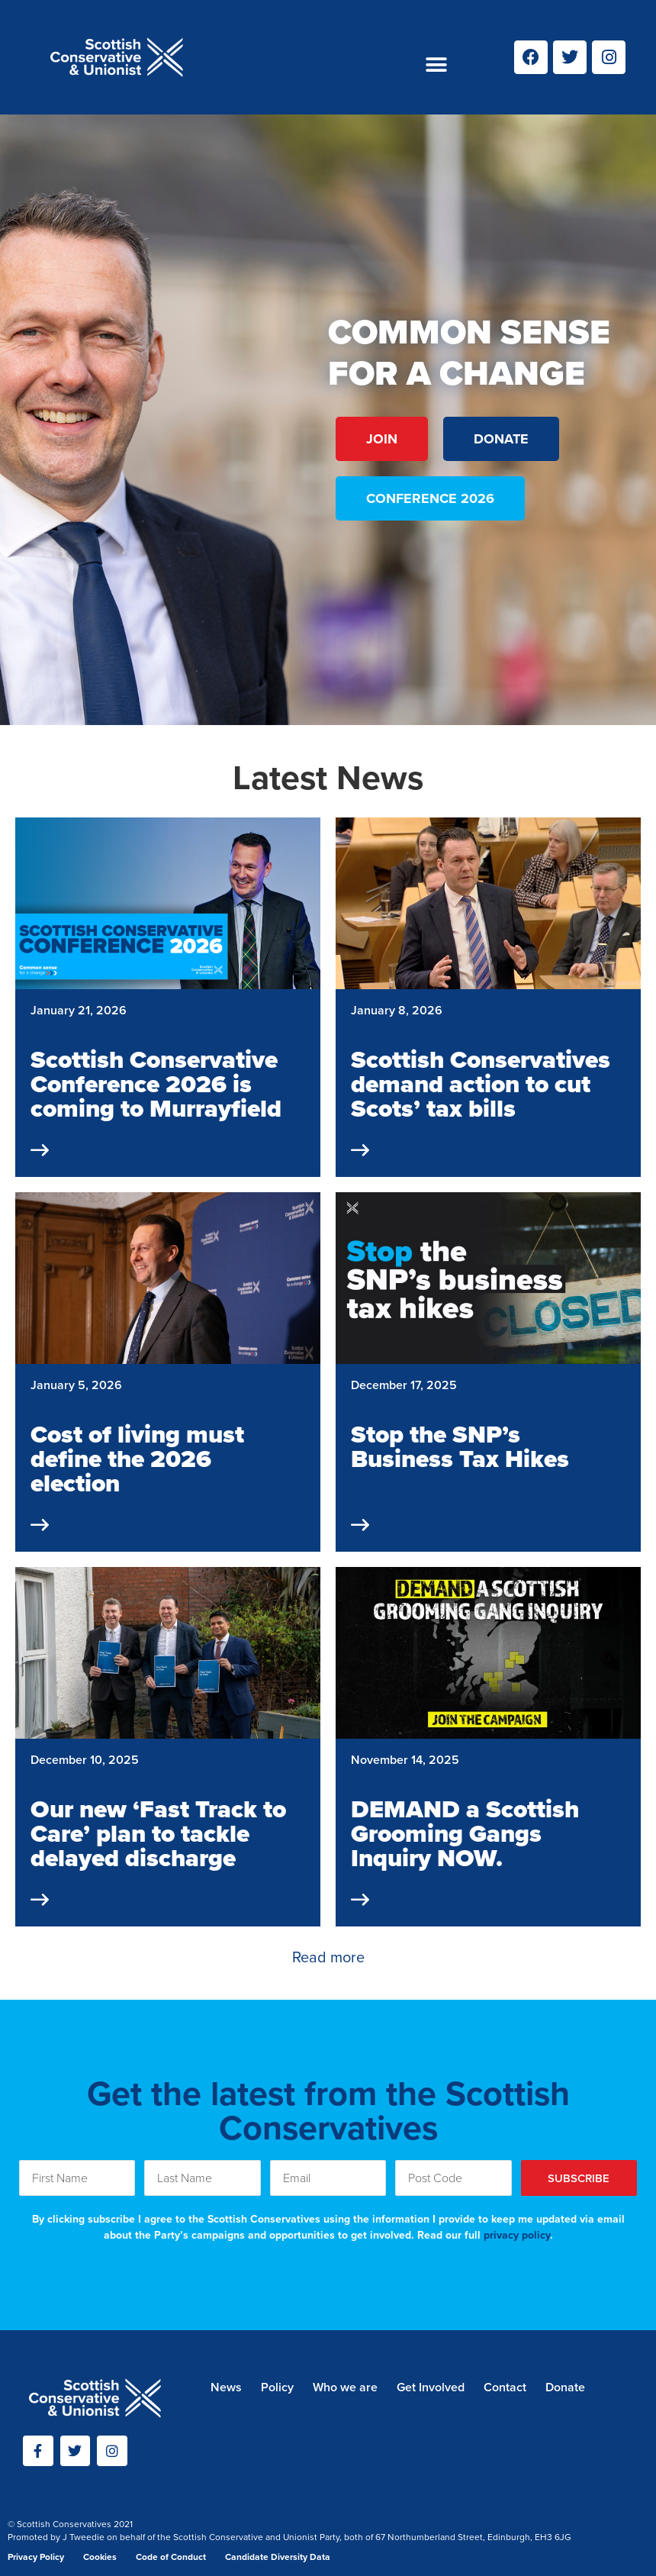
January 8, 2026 (396, 1010)
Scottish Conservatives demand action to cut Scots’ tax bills (480, 1084)
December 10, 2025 (85, 1759)
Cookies (100, 2557)
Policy (277, 2387)
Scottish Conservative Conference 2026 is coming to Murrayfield (156, 1084)
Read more (328, 1957)
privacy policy (517, 2235)
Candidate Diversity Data (277, 2557)
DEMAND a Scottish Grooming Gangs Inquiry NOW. (465, 1833)
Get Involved (431, 2387)
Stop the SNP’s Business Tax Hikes (460, 1446)
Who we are (345, 2387)
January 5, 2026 (76, 1385)
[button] (436, 65)
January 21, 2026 (79, 1010)
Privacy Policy (36, 2557)
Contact (505, 2387)
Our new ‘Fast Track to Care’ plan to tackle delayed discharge (158, 1833)
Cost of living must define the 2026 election (137, 1458)
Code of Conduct (171, 2557)
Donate (565, 2387)
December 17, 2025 (404, 1385)
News (226, 2387)
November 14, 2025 (405, 1759)
